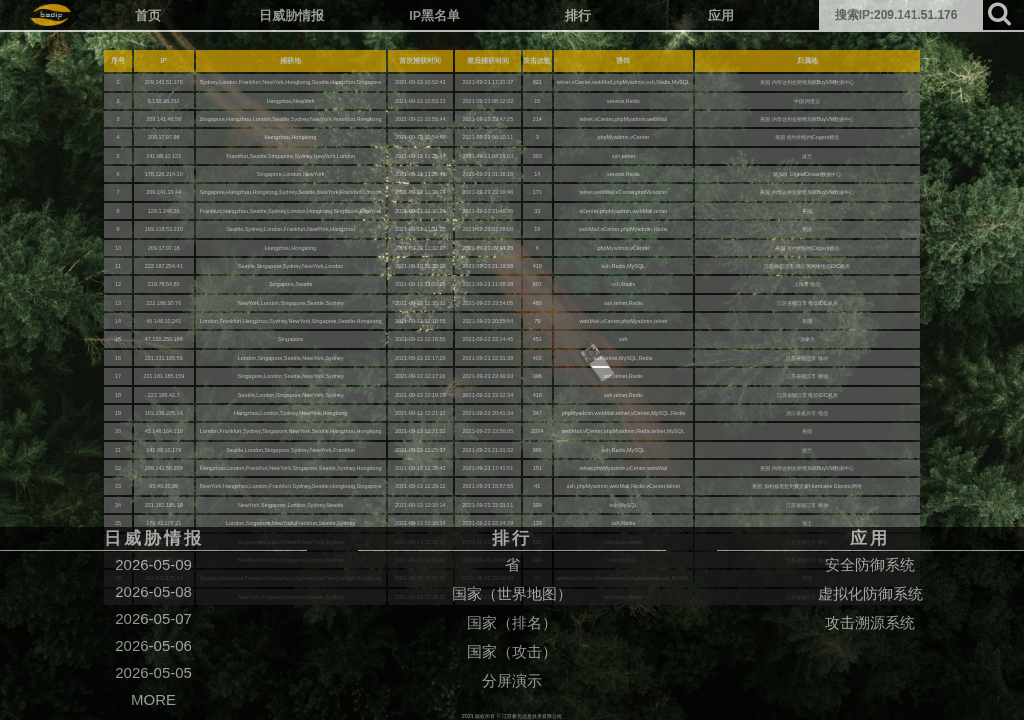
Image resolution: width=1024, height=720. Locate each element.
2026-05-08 (153, 591)
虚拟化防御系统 (870, 593)
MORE (153, 699)
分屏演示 (512, 680)
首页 (148, 16)
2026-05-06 (153, 645)
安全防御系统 (870, 564)
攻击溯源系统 (870, 622)
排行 (578, 16)
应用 (721, 16)
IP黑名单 (434, 16)
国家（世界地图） (512, 593)
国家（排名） (512, 622)
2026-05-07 (153, 618)
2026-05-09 (153, 564)
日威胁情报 (291, 16)
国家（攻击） (512, 651)
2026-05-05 (153, 672)
